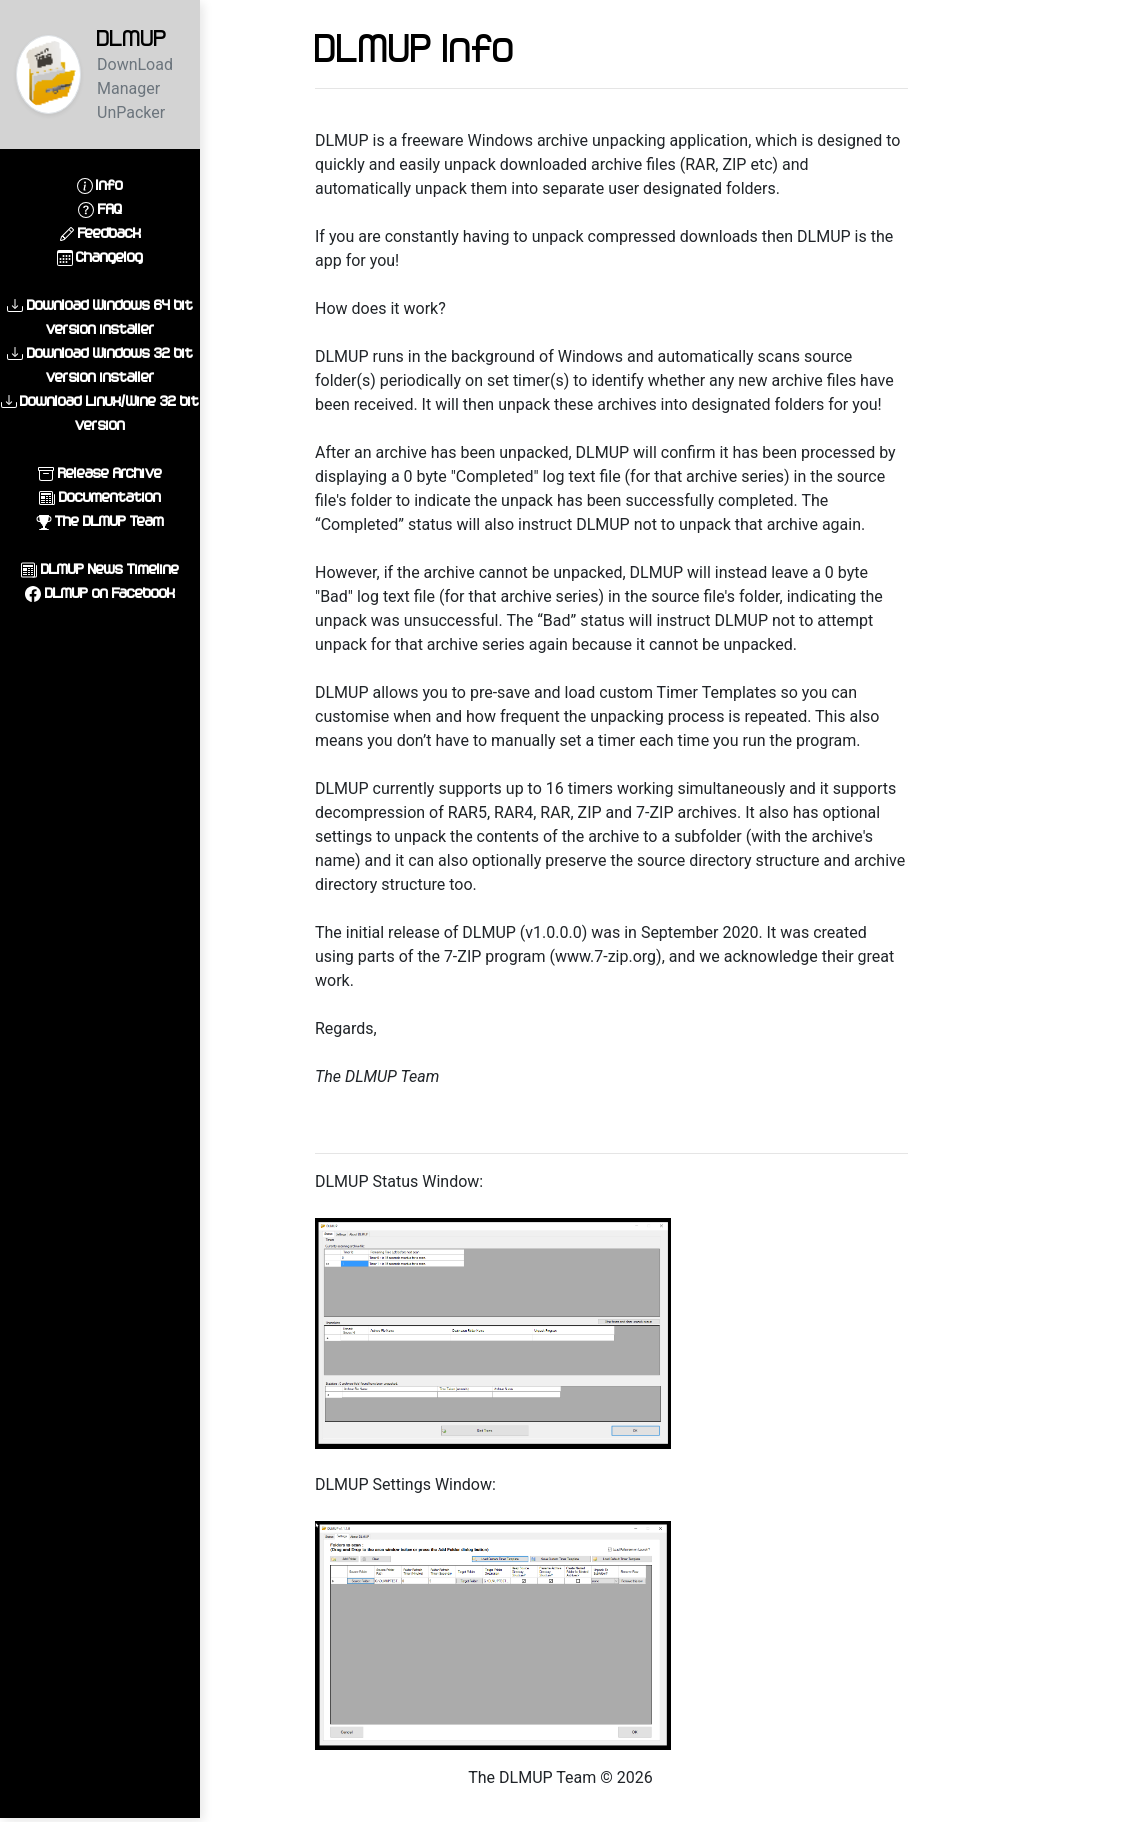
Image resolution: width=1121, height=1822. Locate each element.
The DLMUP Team (109, 520)
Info (109, 184)
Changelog (109, 256)
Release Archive (110, 472)
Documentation (110, 496)
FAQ (110, 208)
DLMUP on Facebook (110, 592)
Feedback (109, 232)
